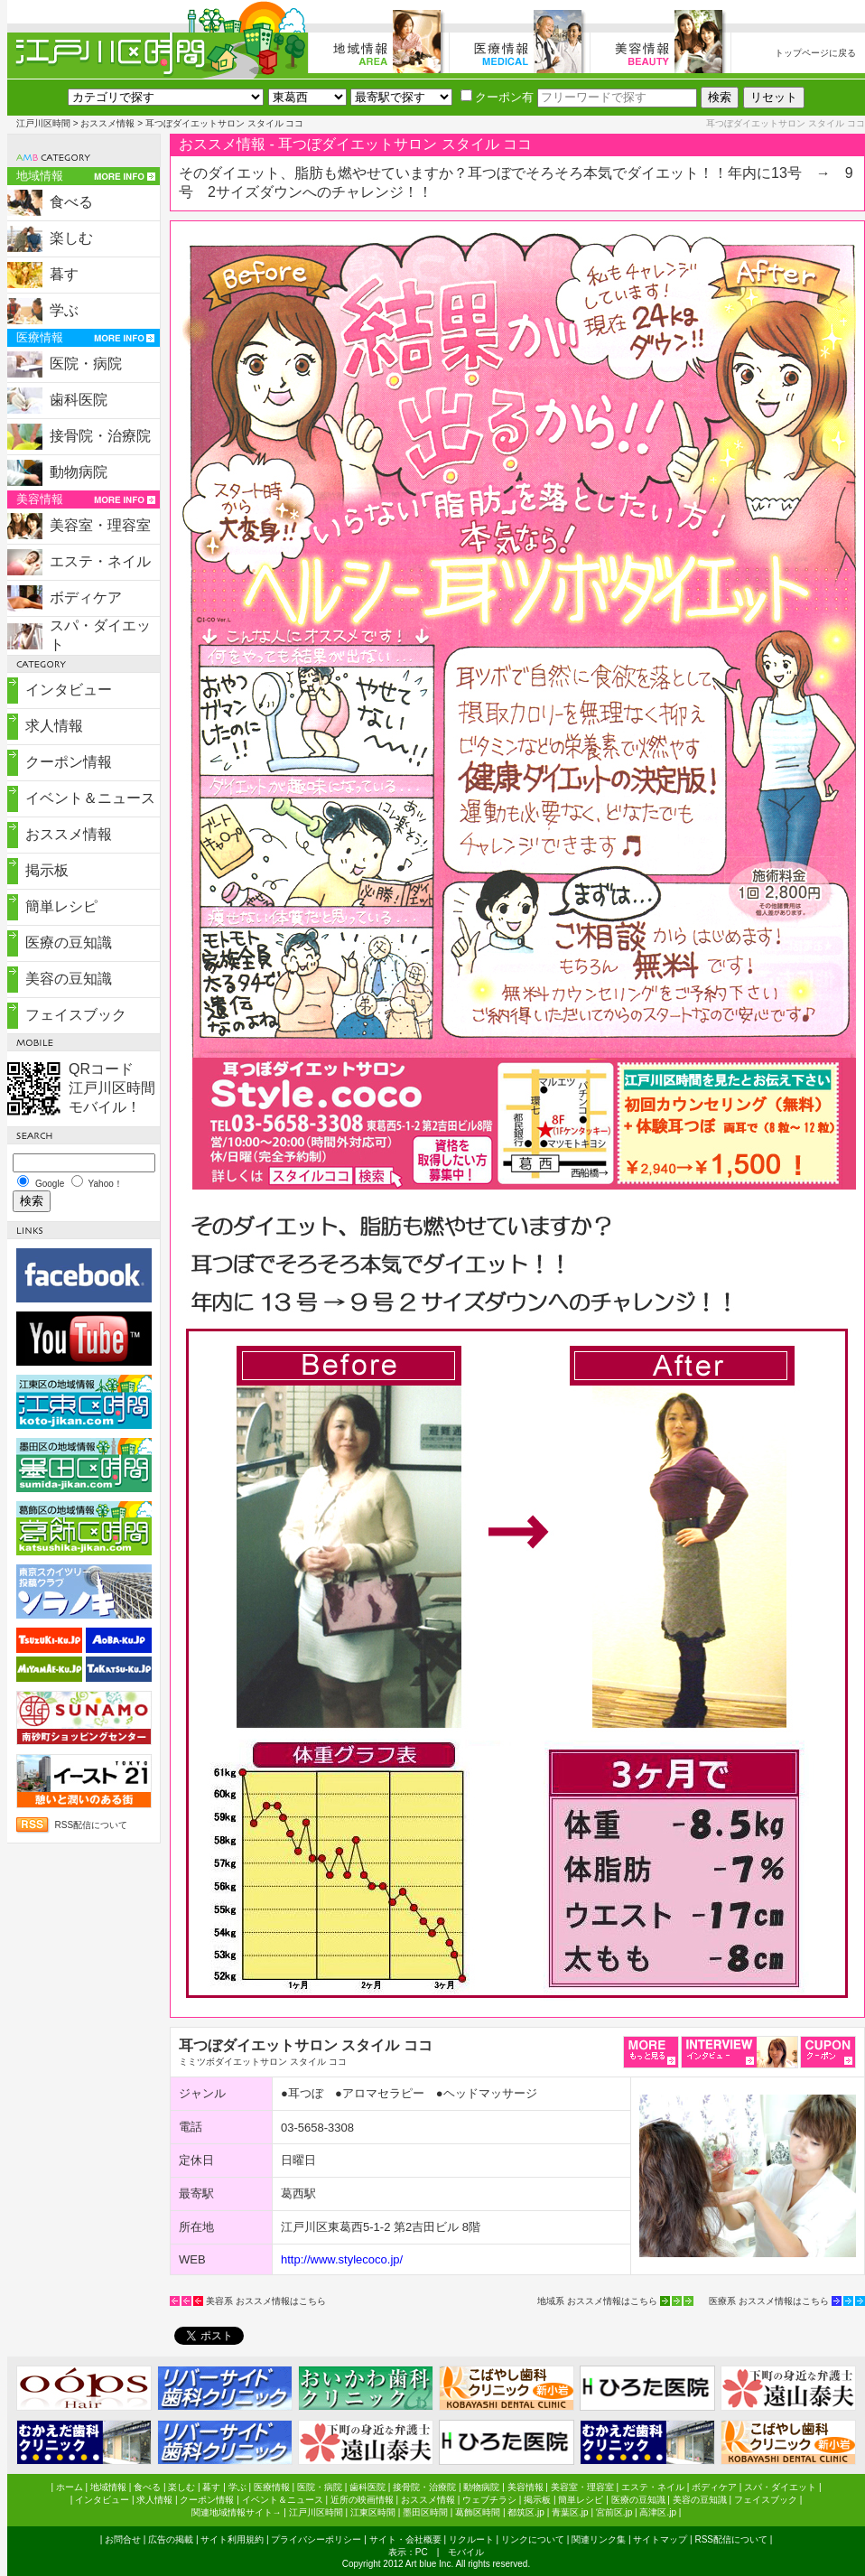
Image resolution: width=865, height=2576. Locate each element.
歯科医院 (78, 399)
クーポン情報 (68, 762)
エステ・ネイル (100, 561)
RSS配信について (91, 1825)
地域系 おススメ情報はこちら (597, 2301)
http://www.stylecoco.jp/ (342, 2259)
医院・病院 (86, 363)
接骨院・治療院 (100, 435)
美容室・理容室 (100, 525)
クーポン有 (497, 97)
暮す (64, 274)
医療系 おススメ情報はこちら (769, 2301)
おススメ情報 (107, 123)
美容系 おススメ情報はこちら (266, 2301)
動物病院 (78, 472)
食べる (71, 202)
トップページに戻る (815, 53)
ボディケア (86, 597)
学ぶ (64, 310)
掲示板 (47, 870)
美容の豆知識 (68, 978)
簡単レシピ (61, 906)
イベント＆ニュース (90, 798)
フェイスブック (75, 1014)
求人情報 (54, 725)
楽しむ (71, 238)
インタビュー (68, 689)
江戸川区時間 (43, 123)
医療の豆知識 (68, 942)
